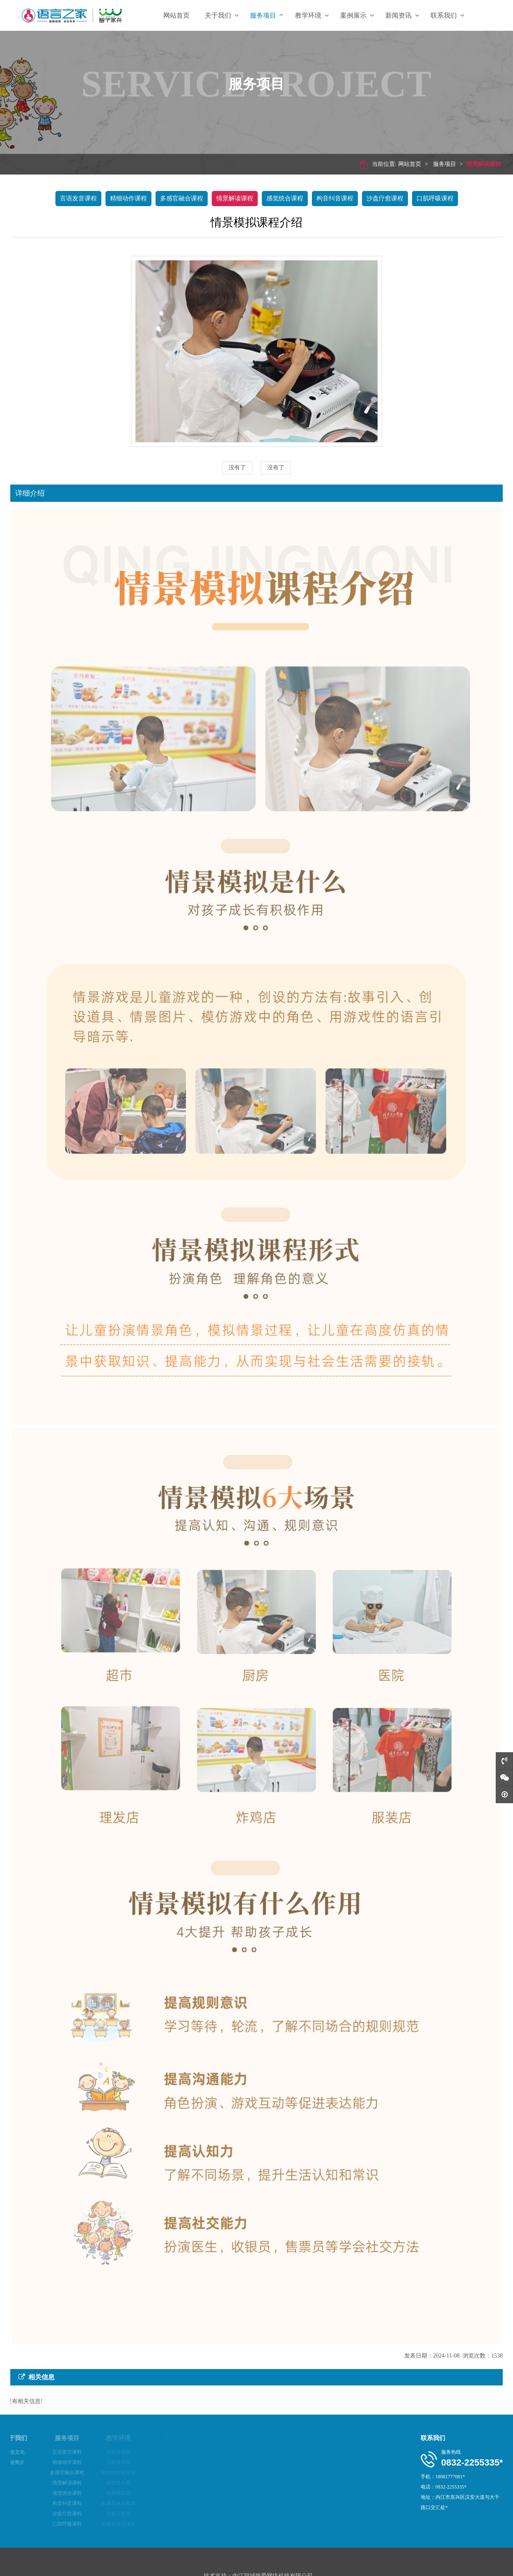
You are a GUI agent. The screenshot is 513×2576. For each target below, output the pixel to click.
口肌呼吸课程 (435, 197)
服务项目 (267, 15)
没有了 (237, 467)
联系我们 (447, 15)
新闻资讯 (402, 15)
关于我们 (221, 15)
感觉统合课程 (284, 197)
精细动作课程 (128, 197)
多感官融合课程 (181, 197)
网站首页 (176, 15)
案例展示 (357, 15)
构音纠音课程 (334, 197)
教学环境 (312, 15)
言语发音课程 (78, 197)
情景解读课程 (477, 164)
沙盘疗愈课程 (384, 197)
